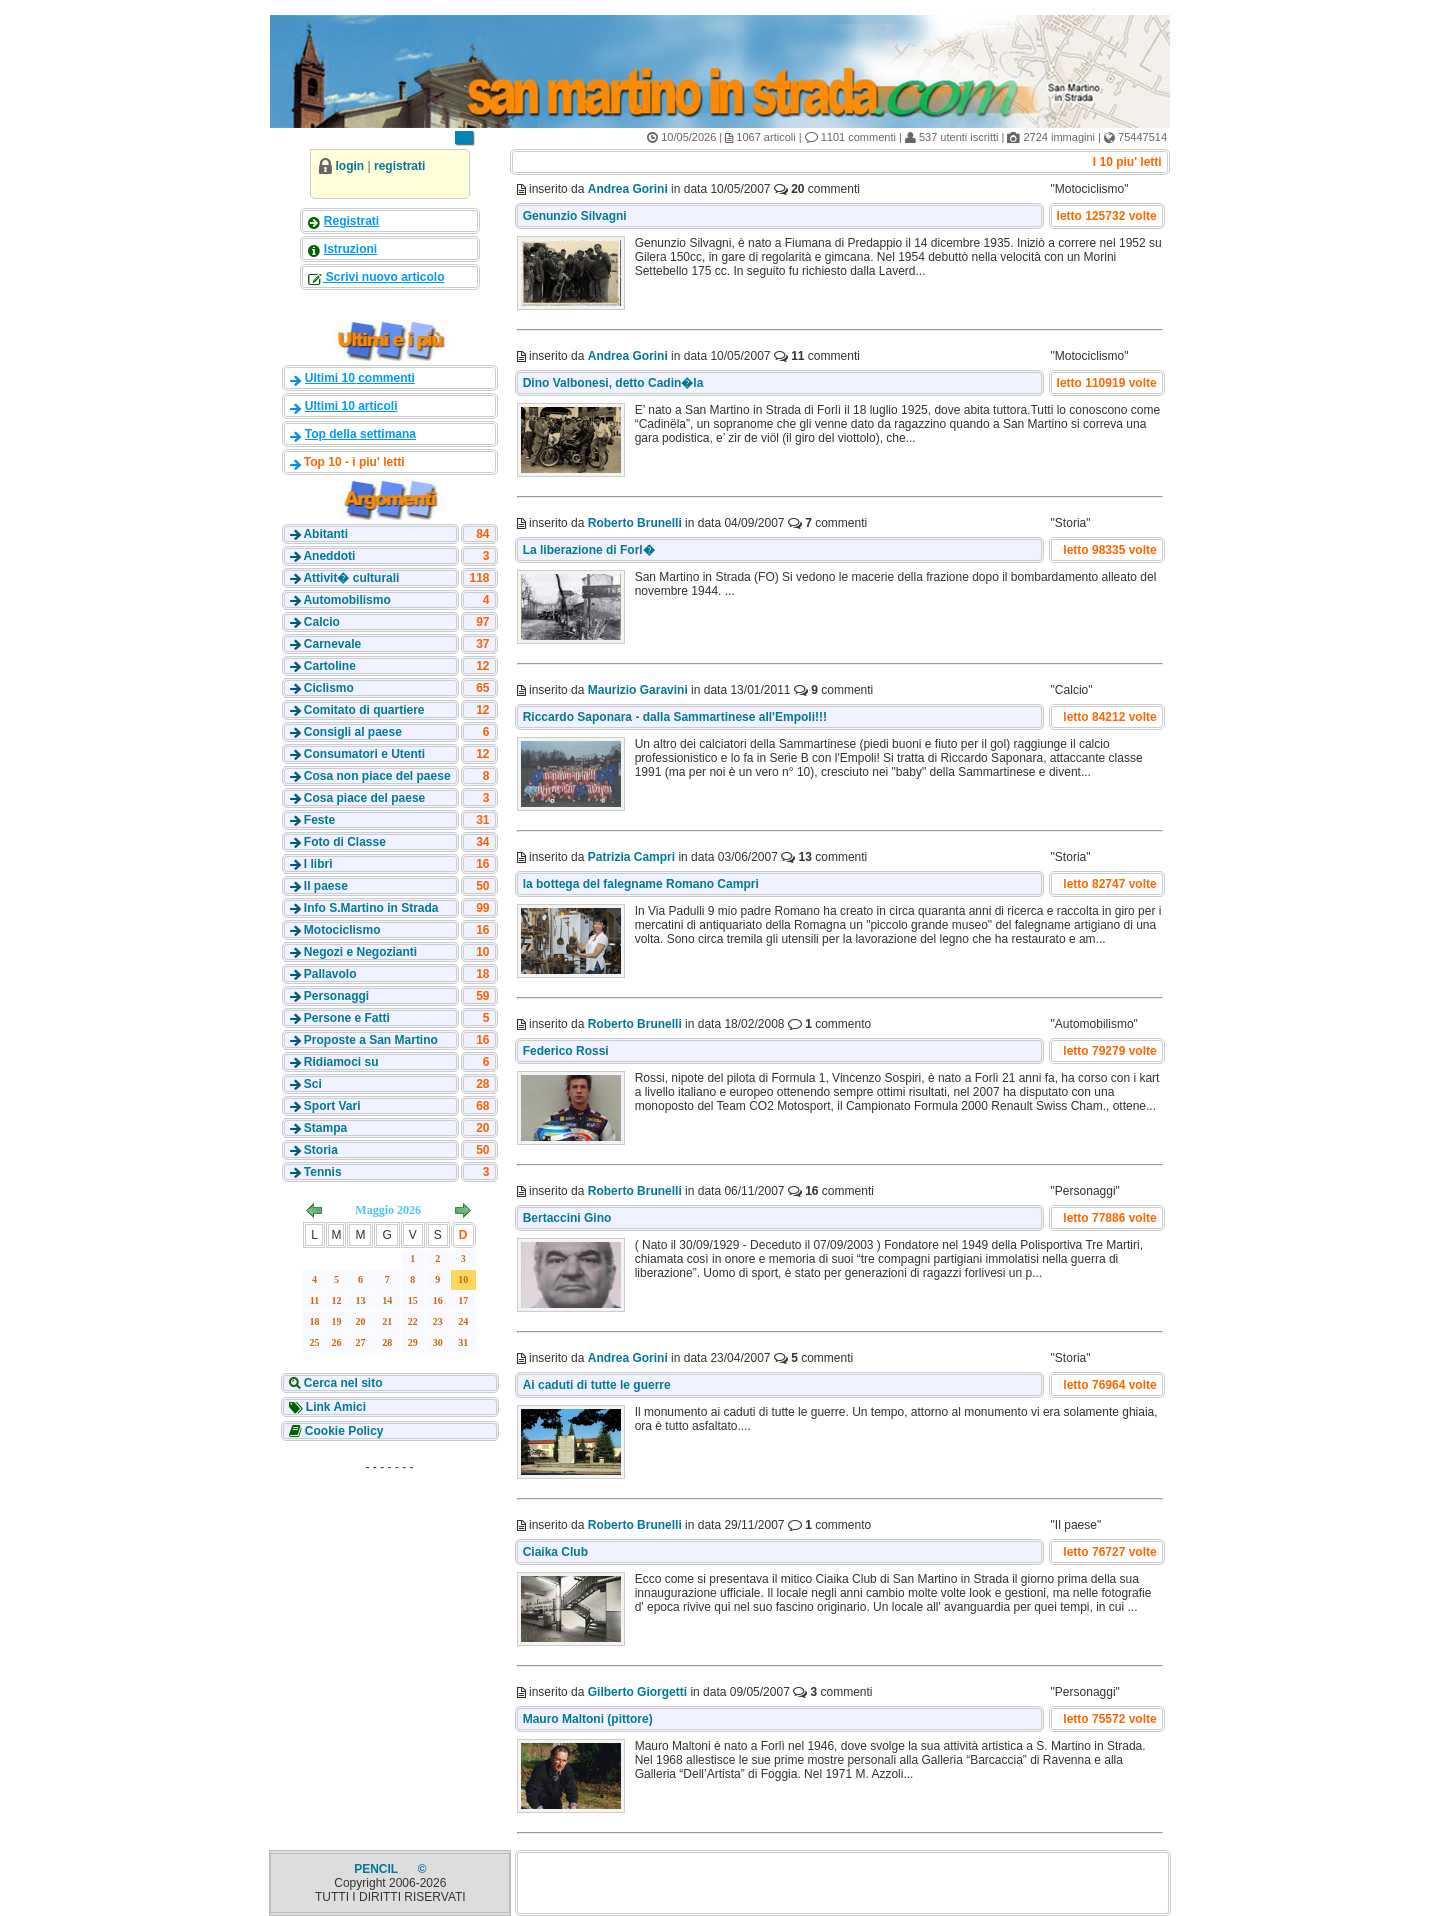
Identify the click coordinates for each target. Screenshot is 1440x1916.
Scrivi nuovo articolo (384, 277)
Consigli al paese (353, 732)
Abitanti (325, 534)
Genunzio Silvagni (575, 216)
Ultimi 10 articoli (351, 406)
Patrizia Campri (631, 857)
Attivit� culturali (351, 578)
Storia (321, 1150)
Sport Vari (332, 1106)
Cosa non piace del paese (377, 776)
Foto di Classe (345, 842)
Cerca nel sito (342, 1383)
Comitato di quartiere (364, 710)
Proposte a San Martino (371, 1040)
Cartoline (330, 666)
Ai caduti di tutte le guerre (597, 1385)
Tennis (323, 1172)
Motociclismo (342, 930)
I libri (318, 864)
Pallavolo (330, 974)
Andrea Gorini (628, 189)
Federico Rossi (566, 1051)
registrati (399, 166)
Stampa (325, 1128)
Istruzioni (350, 249)
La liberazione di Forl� (589, 550)
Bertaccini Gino (567, 1218)
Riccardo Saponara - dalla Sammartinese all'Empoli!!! (675, 717)
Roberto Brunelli (635, 523)
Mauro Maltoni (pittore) (588, 1719)
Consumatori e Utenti (364, 754)
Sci (313, 1084)
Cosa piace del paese (364, 798)
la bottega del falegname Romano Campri (641, 884)
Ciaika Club (557, 1552)
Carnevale (332, 644)
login (350, 166)
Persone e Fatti (347, 1018)
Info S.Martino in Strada (371, 908)
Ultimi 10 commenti (360, 378)
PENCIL (377, 1869)
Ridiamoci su (341, 1062)
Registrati (351, 221)
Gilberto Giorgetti (637, 1692)
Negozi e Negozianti (360, 952)
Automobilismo (346, 600)
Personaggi (336, 996)
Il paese (326, 886)
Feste (319, 820)
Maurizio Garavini (638, 690)
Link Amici (335, 1407)
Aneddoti (329, 556)
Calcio (322, 622)
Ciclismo (329, 688)
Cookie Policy (343, 1431)
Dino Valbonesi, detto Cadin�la (615, 383)
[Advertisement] (390, 1606)
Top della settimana (360, 434)
